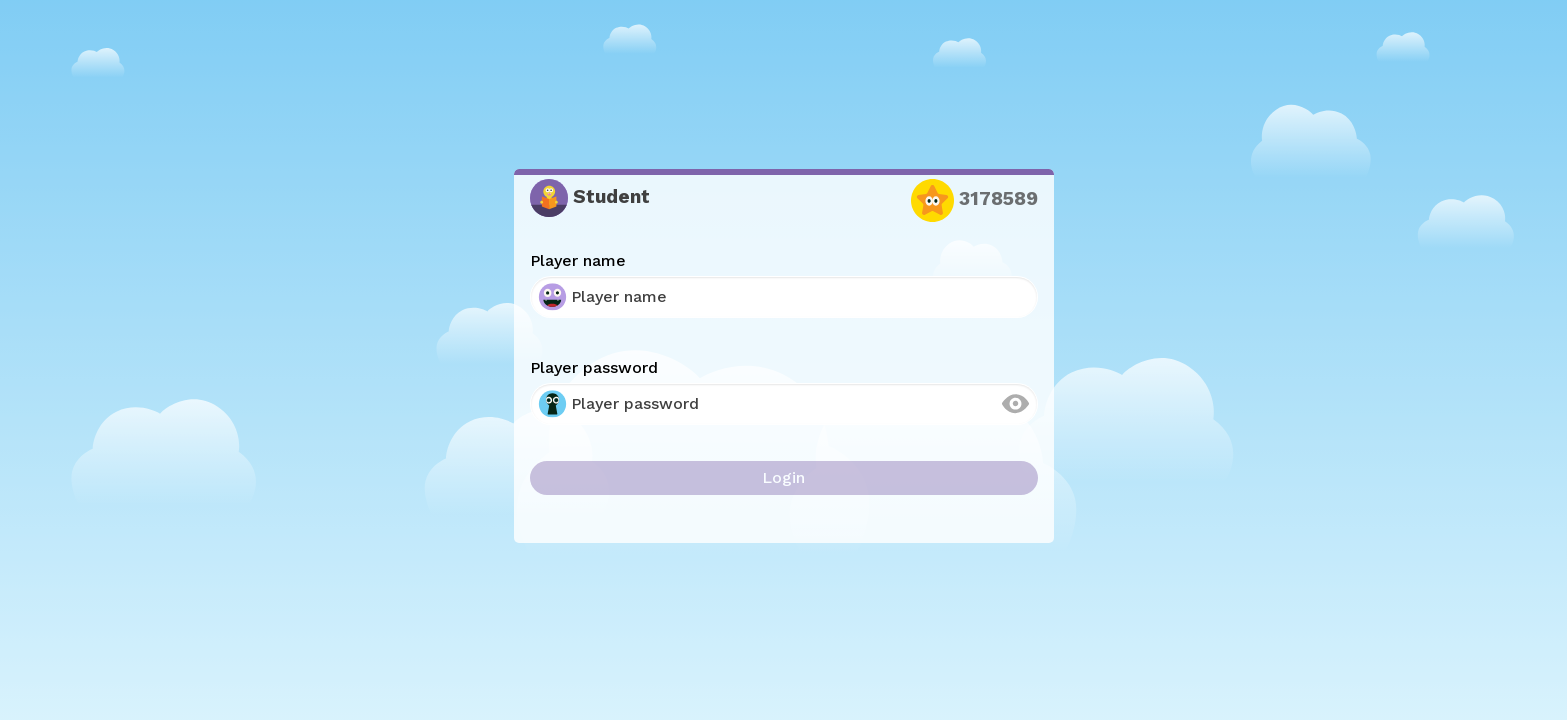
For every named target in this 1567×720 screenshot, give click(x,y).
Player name (578, 260)
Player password (594, 367)
